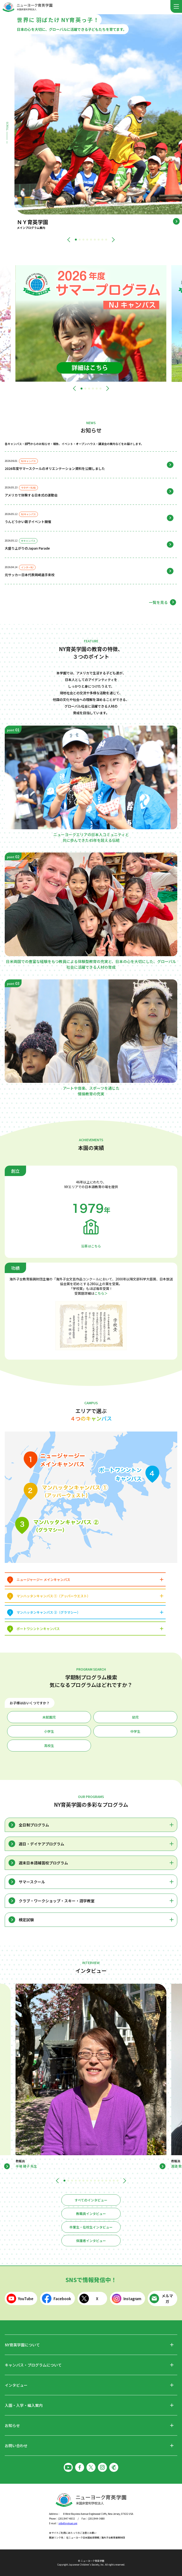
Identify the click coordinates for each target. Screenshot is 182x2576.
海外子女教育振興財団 (113, 2537)
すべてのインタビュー (91, 2200)
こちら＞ (101, 1293)
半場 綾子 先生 (26, 2166)
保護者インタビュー (91, 2240)
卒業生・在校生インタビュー (91, 2227)
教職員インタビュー (91, 2213)
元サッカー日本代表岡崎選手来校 (30, 574)
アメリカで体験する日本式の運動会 (31, 495)
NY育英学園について (22, 2345)
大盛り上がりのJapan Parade (27, 548)
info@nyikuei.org (68, 2523)
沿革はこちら (91, 1246)
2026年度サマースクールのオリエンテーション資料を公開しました (55, 468)
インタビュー (16, 2385)
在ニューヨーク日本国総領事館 (82, 2537)
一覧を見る (158, 602)
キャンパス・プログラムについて (33, 2365)
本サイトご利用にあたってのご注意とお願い (72, 2532)
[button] (69, 239)
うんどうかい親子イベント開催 (28, 521)
